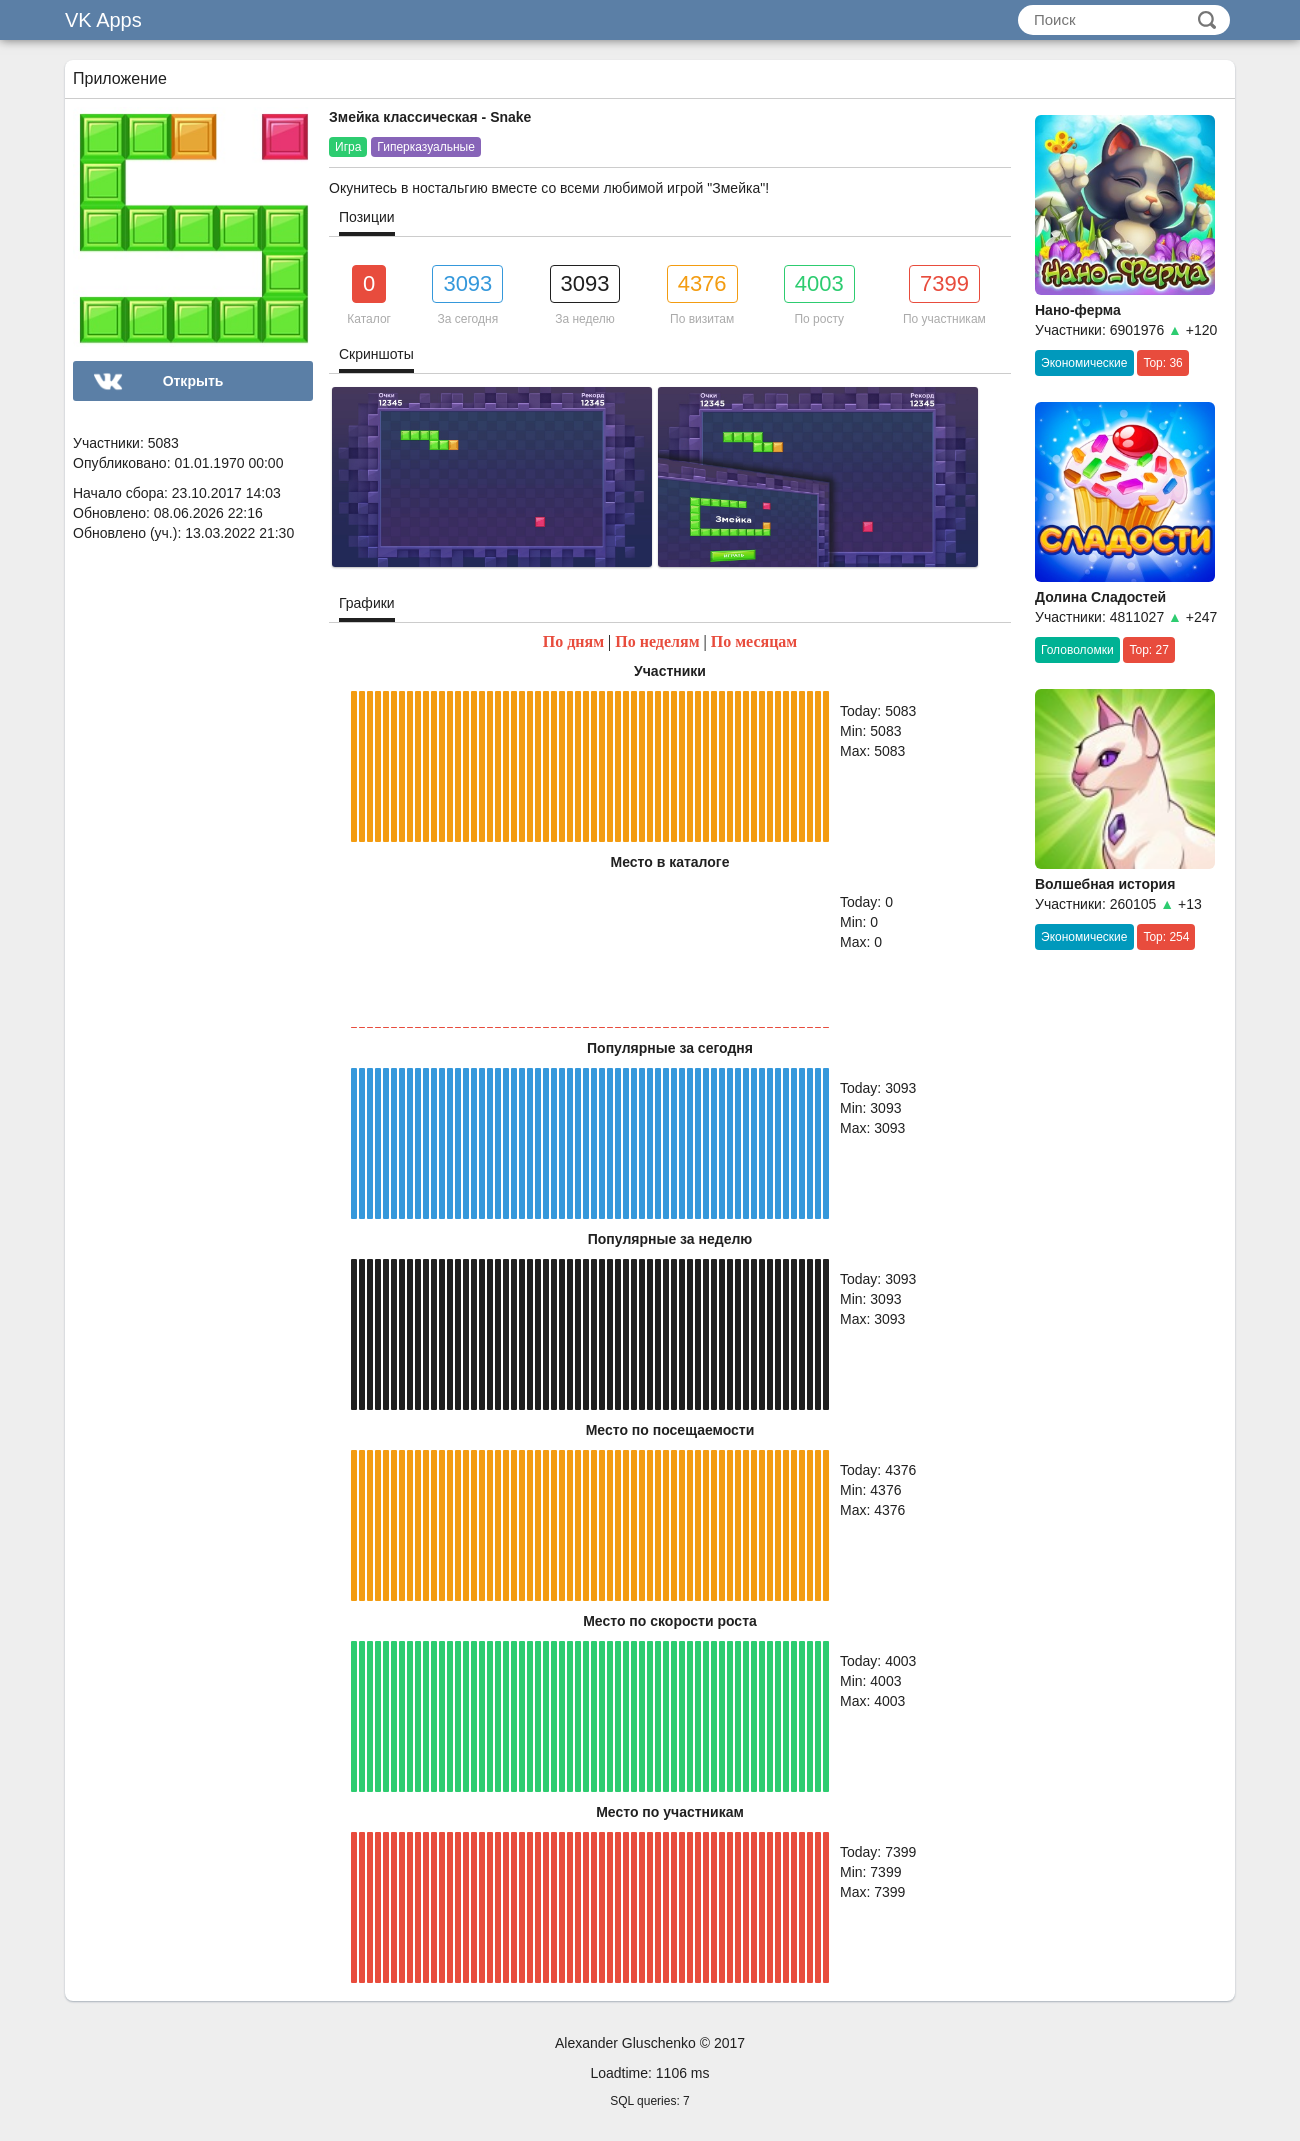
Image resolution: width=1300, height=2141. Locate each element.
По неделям (657, 641)
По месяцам (754, 641)
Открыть (193, 381)
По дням (573, 641)
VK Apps (103, 20)
